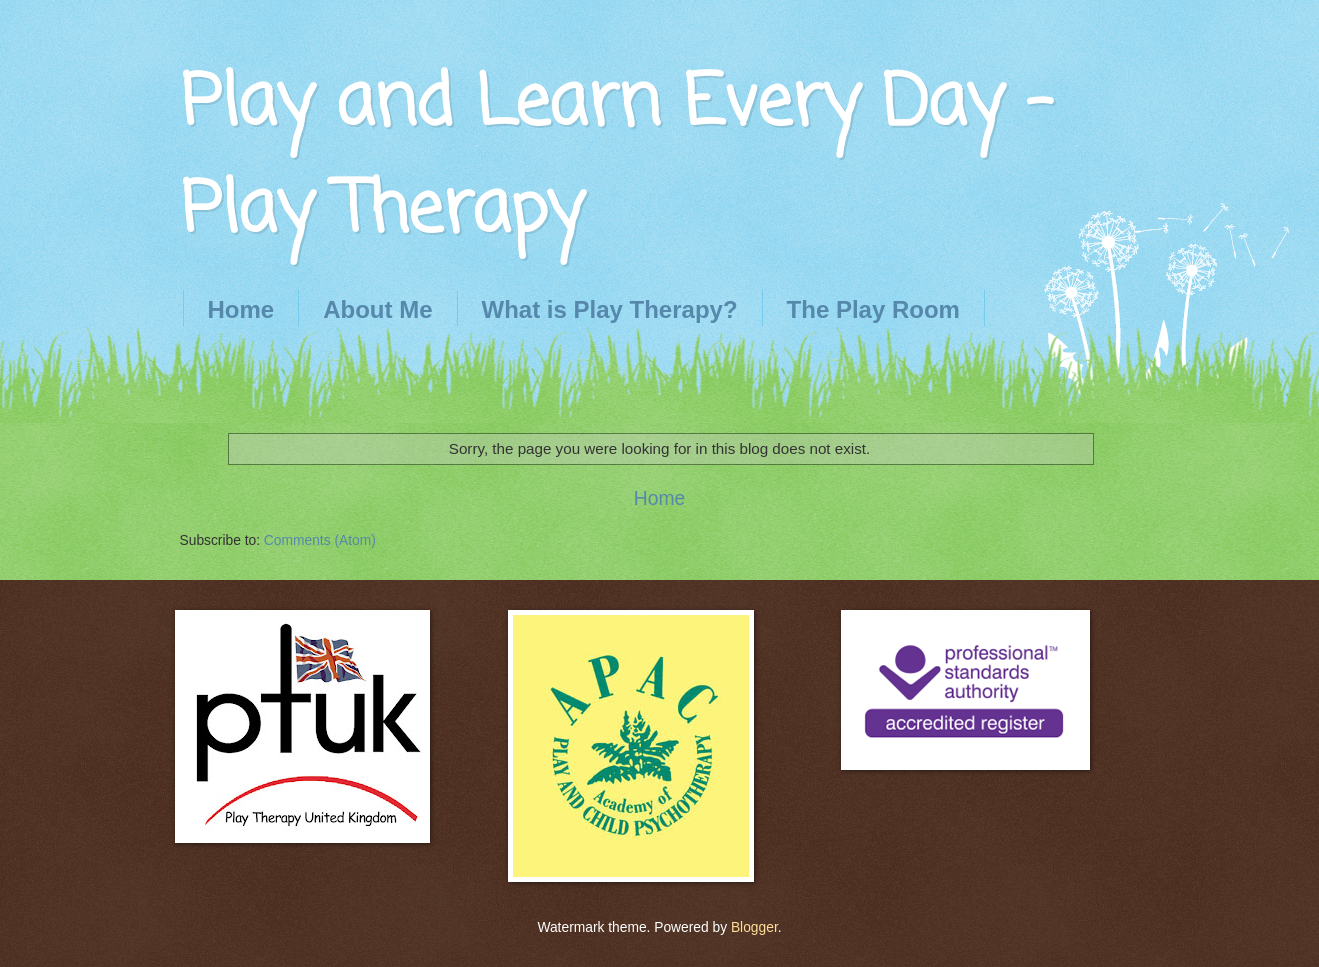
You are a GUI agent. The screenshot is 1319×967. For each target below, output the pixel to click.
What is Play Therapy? (610, 309)
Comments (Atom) (320, 540)
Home (241, 309)
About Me (377, 309)
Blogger (754, 927)
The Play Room (873, 309)
